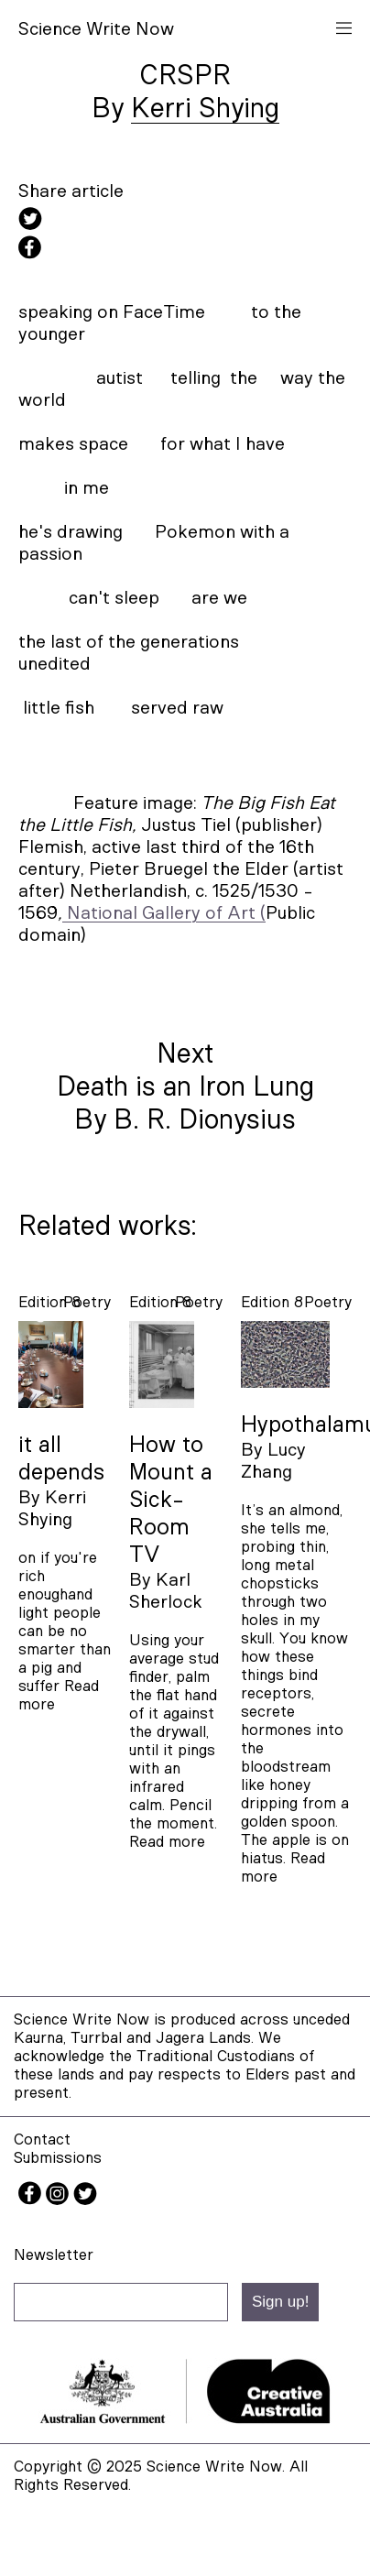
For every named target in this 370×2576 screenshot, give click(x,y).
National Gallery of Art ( (166, 913)
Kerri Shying (205, 109)
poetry (87, 1302)
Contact (42, 2139)
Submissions (58, 2158)
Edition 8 (49, 1302)
